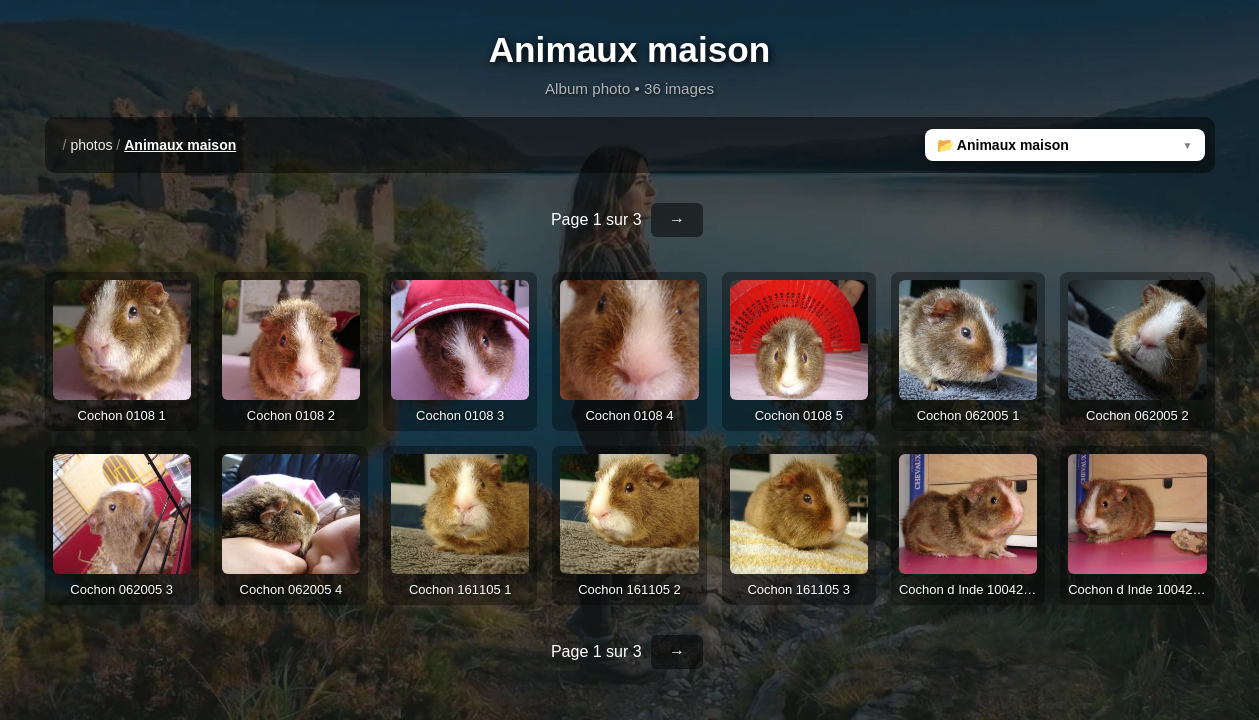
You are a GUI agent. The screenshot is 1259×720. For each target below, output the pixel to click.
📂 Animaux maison (1003, 145)
